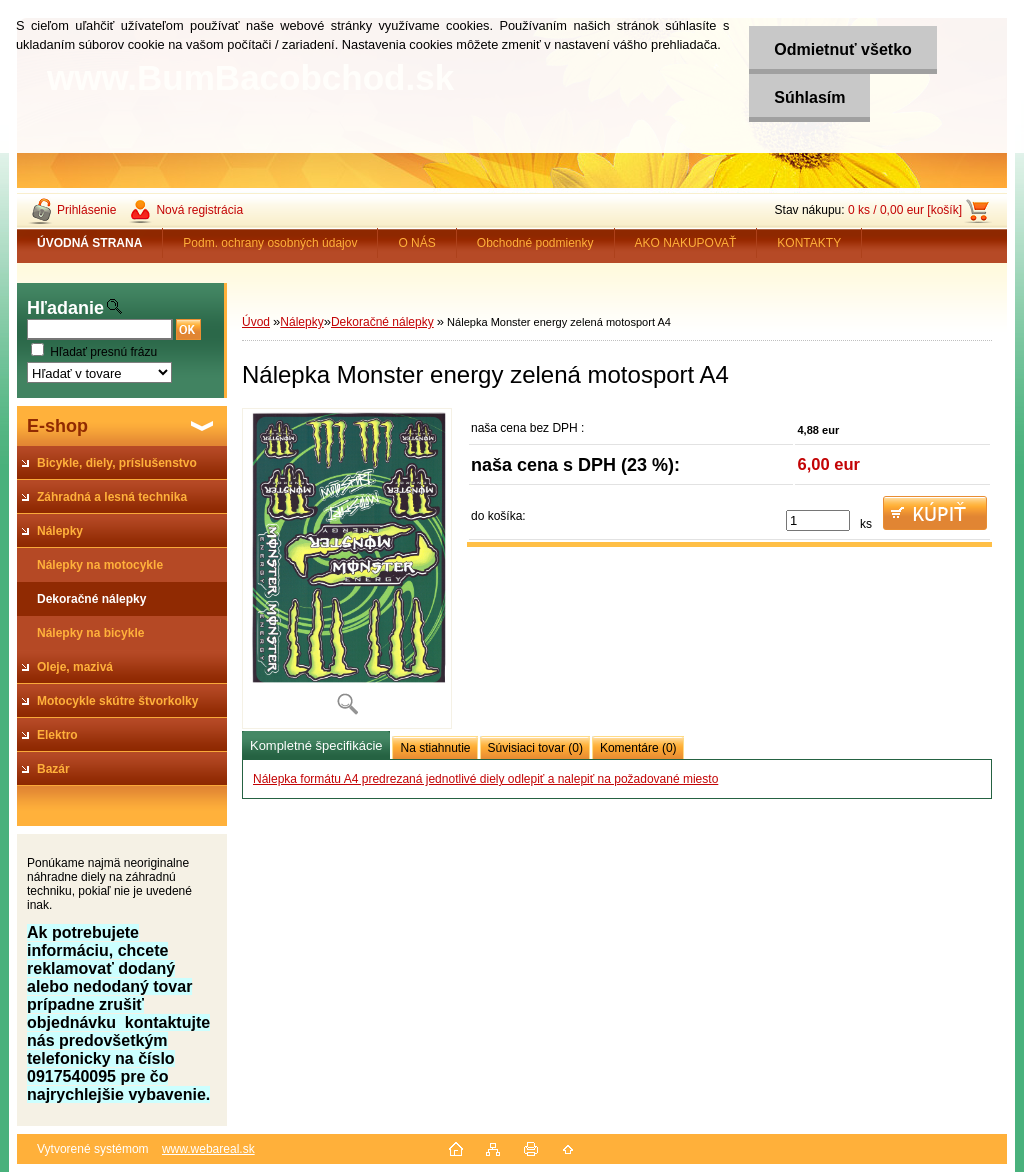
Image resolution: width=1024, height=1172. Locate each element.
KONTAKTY (809, 243)
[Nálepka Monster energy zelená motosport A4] (347, 568)
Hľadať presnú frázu (103, 352)
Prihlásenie (86, 210)
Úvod (256, 322)
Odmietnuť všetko (842, 49)
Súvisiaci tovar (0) (535, 748)
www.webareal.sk (208, 1149)
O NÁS (416, 243)
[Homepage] (90, 243)
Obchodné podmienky (535, 243)
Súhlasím (809, 97)
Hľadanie (65, 308)
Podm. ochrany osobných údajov (270, 243)
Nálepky (301, 322)
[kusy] (818, 520)
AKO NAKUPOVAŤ (686, 243)
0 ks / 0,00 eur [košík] (905, 210)
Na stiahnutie (435, 748)
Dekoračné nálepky (382, 322)
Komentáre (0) (638, 748)
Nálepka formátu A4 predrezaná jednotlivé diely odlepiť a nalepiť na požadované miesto (485, 779)
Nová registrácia (199, 210)
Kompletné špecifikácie (316, 745)
